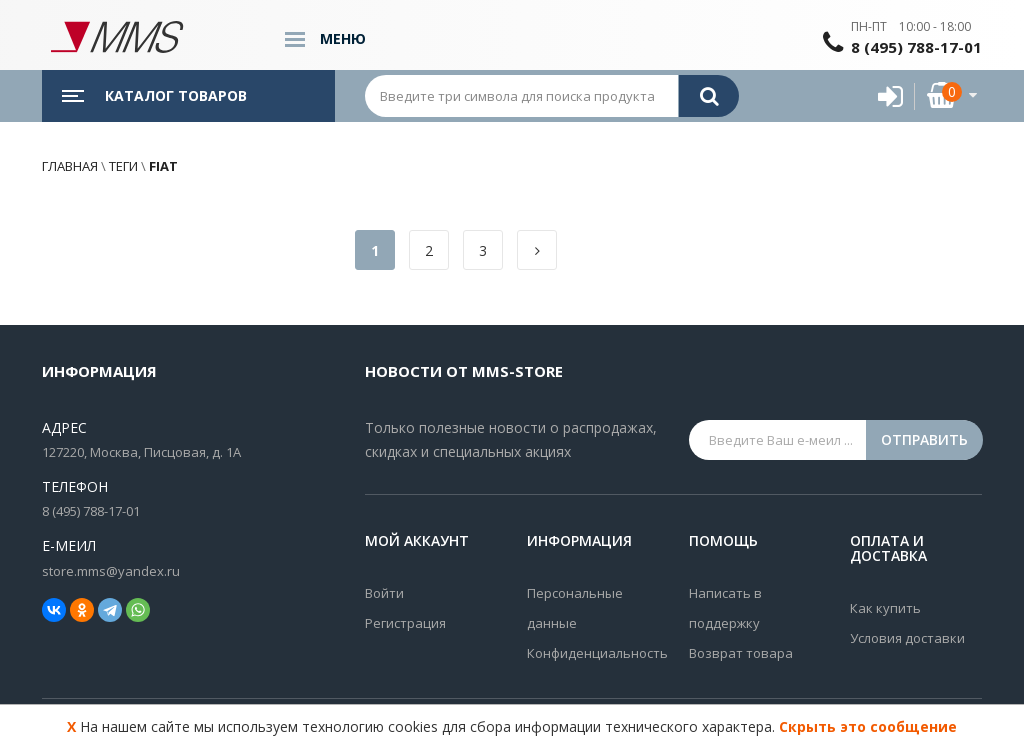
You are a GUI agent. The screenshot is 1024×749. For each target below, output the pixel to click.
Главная (70, 166)
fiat (162, 166)
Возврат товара (741, 653)
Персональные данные (575, 608)
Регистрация (405, 623)
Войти (384, 593)
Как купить (885, 608)
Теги (123, 166)
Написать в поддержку (725, 608)
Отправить (924, 439)
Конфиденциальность (593, 653)
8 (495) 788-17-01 (916, 47)
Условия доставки (907, 638)
